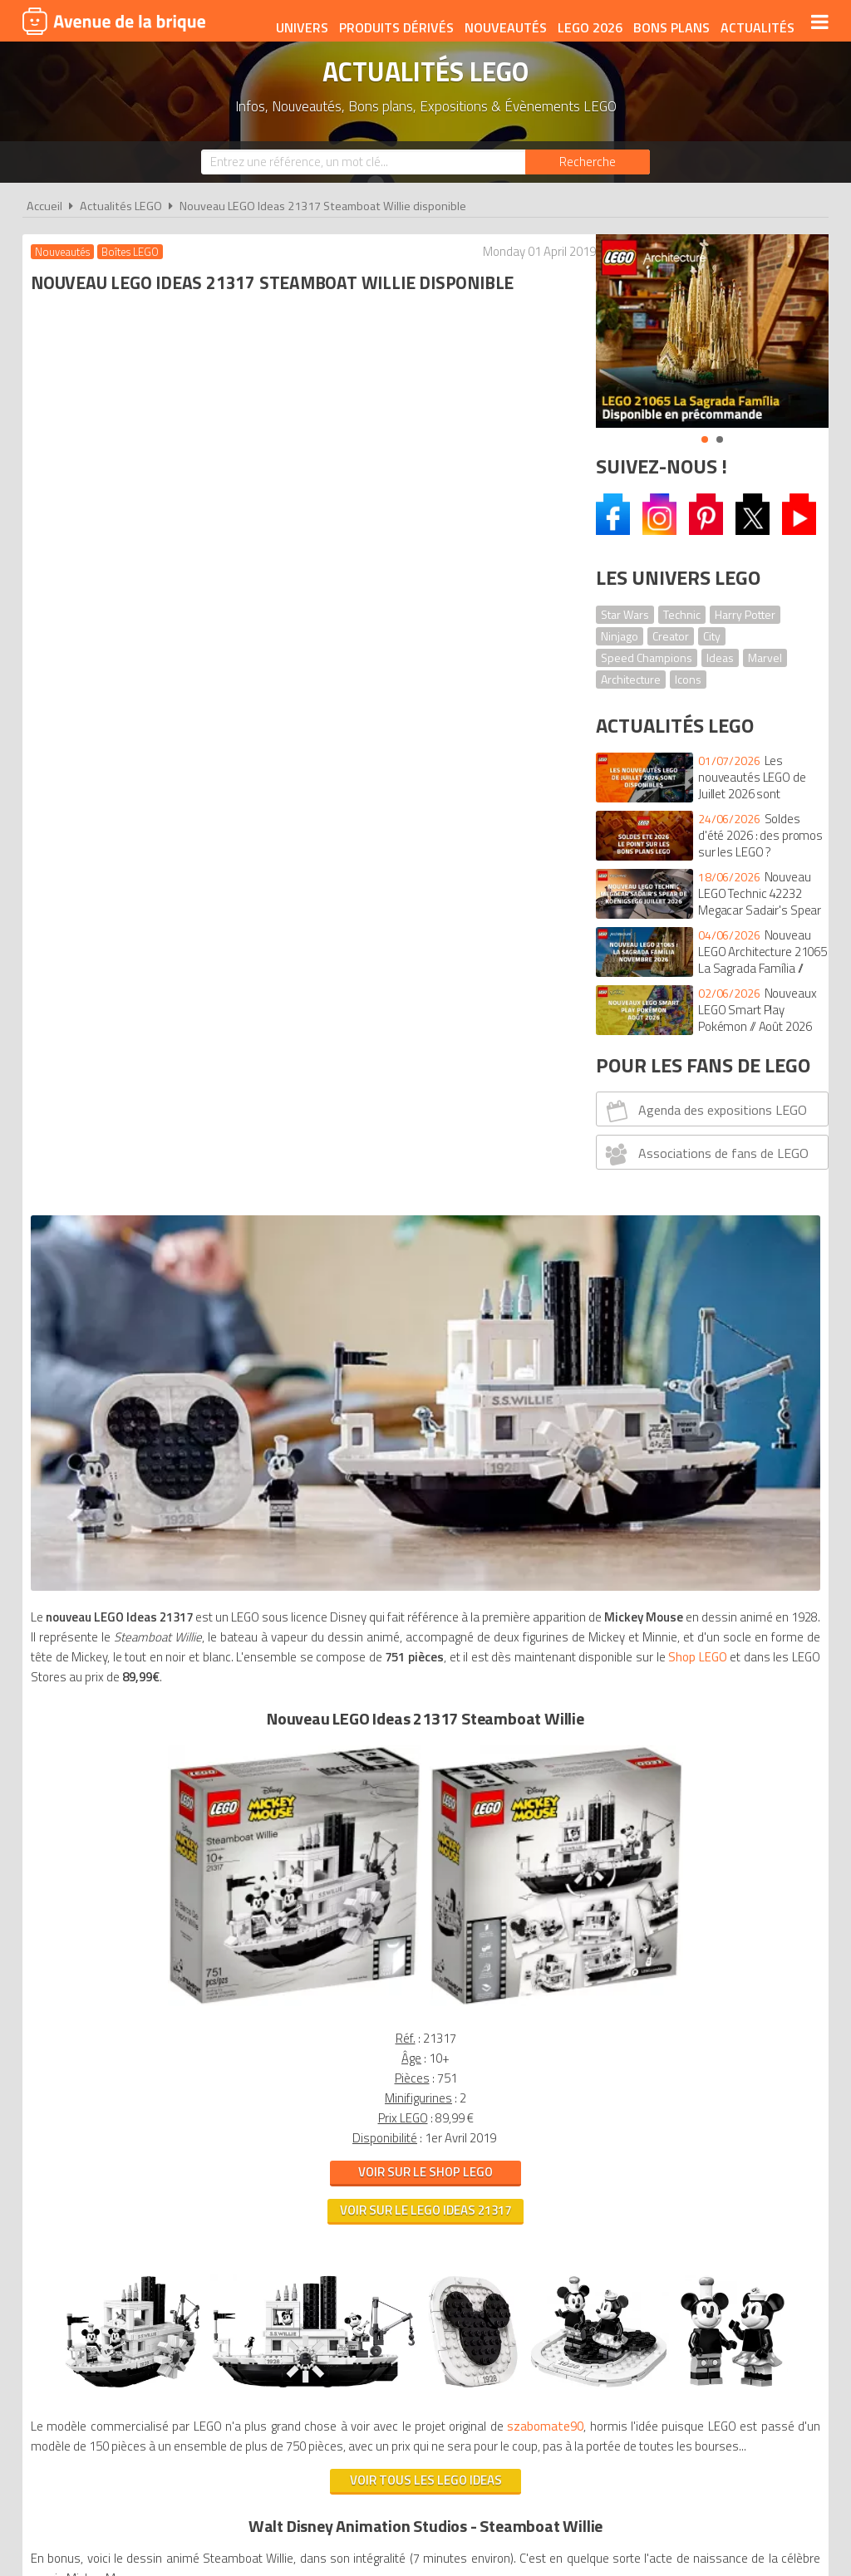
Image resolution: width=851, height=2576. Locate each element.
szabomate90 (73, 1566)
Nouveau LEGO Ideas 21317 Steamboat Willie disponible (323, 206)
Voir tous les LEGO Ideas (299, 1620)
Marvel (765, 657)
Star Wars (625, 614)
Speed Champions (646, 657)
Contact (680, 2296)
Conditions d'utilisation (422, 2296)
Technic (682, 614)
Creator (670, 636)
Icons (688, 679)
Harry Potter (745, 614)
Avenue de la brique (113, 21)
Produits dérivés (393, 22)
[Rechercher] (587, 162)
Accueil (44, 206)
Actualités (754, 22)
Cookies (533, 2296)
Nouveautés (502, 22)
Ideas (720, 657)
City (712, 636)
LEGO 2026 (586, 22)
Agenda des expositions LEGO (704, 1110)
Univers (299, 22)
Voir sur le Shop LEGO (299, 1157)
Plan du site (606, 2296)
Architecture (631, 679)
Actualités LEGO (121, 206)
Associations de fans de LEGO (705, 1153)
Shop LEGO (216, 662)
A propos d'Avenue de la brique (239, 2296)
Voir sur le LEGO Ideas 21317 (299, 1195)
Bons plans (668, 22)
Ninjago (619, 636)
